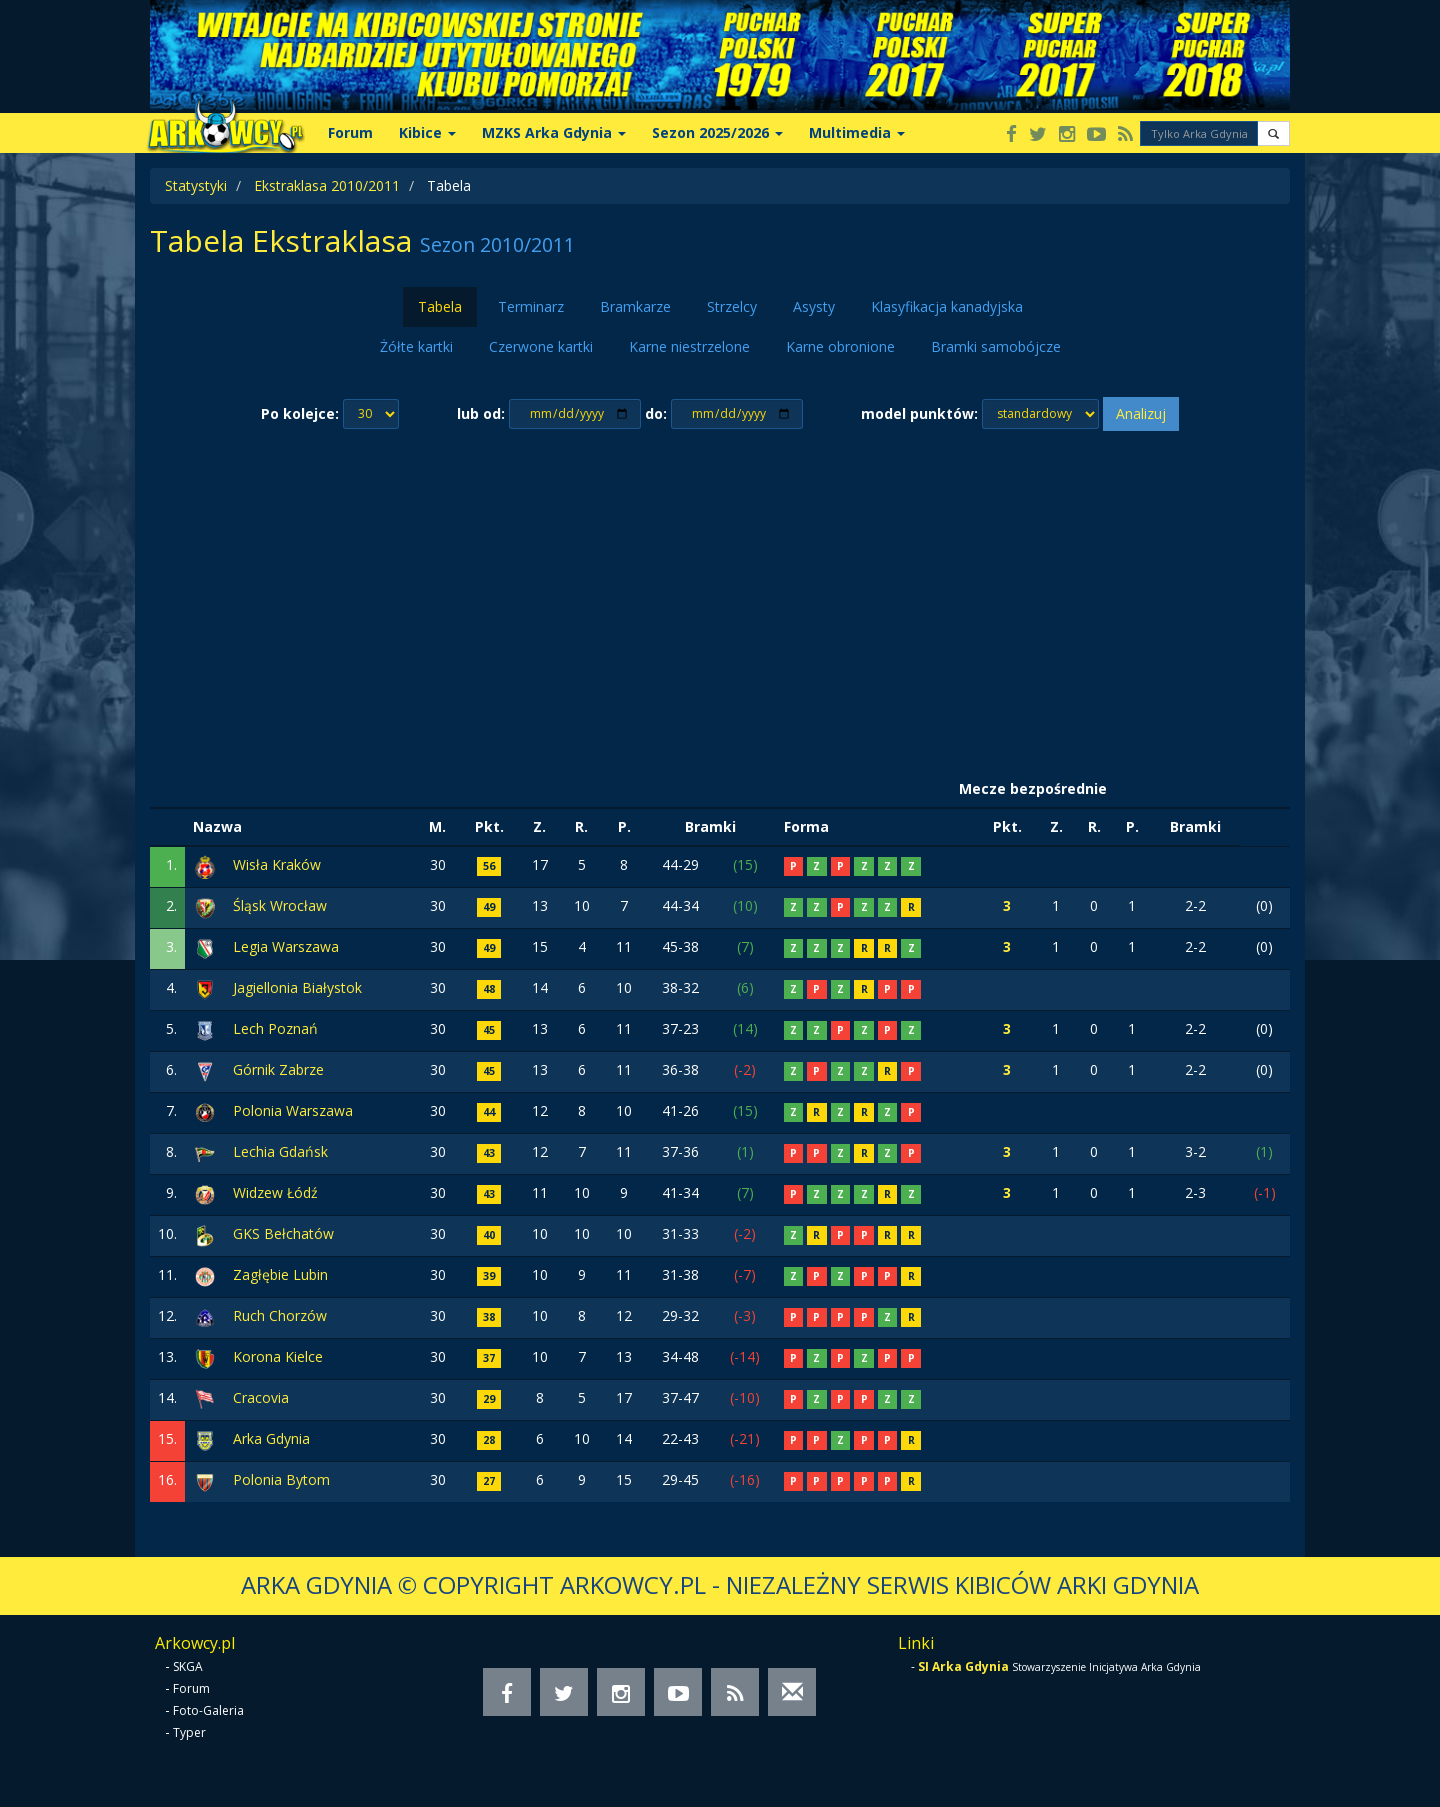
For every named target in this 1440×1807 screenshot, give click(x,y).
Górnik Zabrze (278, 1069)
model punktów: (919, 413)
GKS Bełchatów (283, 1233)
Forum (350, 132)
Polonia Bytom (281, 1479)
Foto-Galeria (208, 1710)
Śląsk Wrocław (280, 905)
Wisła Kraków (277, 864)
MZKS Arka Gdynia (554, 132)
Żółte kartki (416, 346)
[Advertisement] (720, 601)
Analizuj (1141, 413)
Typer (189, 1732)
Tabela (440, 306)
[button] (1273, 133)
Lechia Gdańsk (280, 1151)
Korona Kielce (278, 1356)
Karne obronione (840, 346)
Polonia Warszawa (293, 1110)
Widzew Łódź (275, 1192)
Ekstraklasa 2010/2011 (327, 185)
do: (656, 413)
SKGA (188, 1666)
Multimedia (857, 132)
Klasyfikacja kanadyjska (947, 306)
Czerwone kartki (541, 346)
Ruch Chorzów (280, 1315)
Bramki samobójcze (996, 346)
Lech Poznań (275, 1028)
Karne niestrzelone (689, 346)
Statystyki (196, 185)
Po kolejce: (300, 413)
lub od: (481, 413)
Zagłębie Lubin (280, 1274)
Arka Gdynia (271, 1438)
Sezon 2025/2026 (717, 132)
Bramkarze (635, 306)
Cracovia (261, 1397)
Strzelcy (732, 306)
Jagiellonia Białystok (297, 987)
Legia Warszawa (286, 946)
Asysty (814, 306)
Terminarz (531, 306)
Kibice (427, 132)
